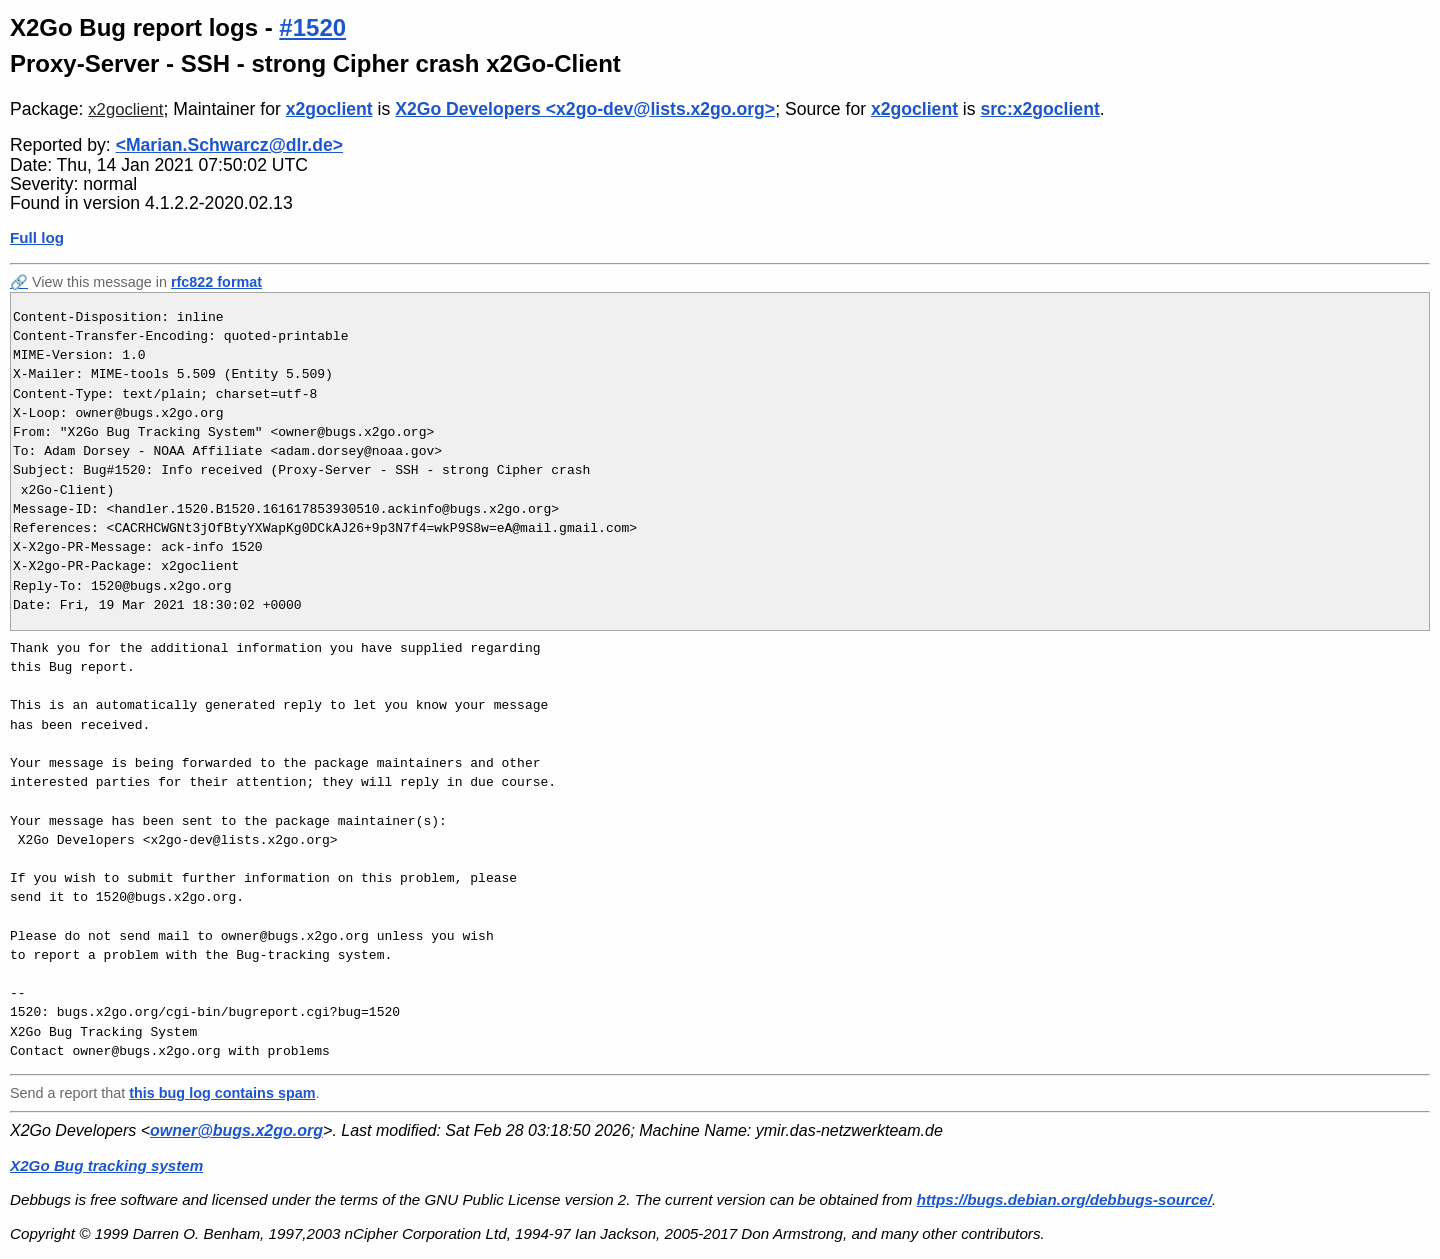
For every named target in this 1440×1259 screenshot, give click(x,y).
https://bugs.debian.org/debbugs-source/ (1064, 1199)
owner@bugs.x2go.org (236, 1130)
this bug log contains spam (222, 1093)
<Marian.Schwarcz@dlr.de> (229, 145)
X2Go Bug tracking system (106, 1165)
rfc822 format (216, 282)
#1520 (312, 27)
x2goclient (125, 109)
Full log (37, 237)
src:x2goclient (1039, 109)
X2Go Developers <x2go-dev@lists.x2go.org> (585, 109)
